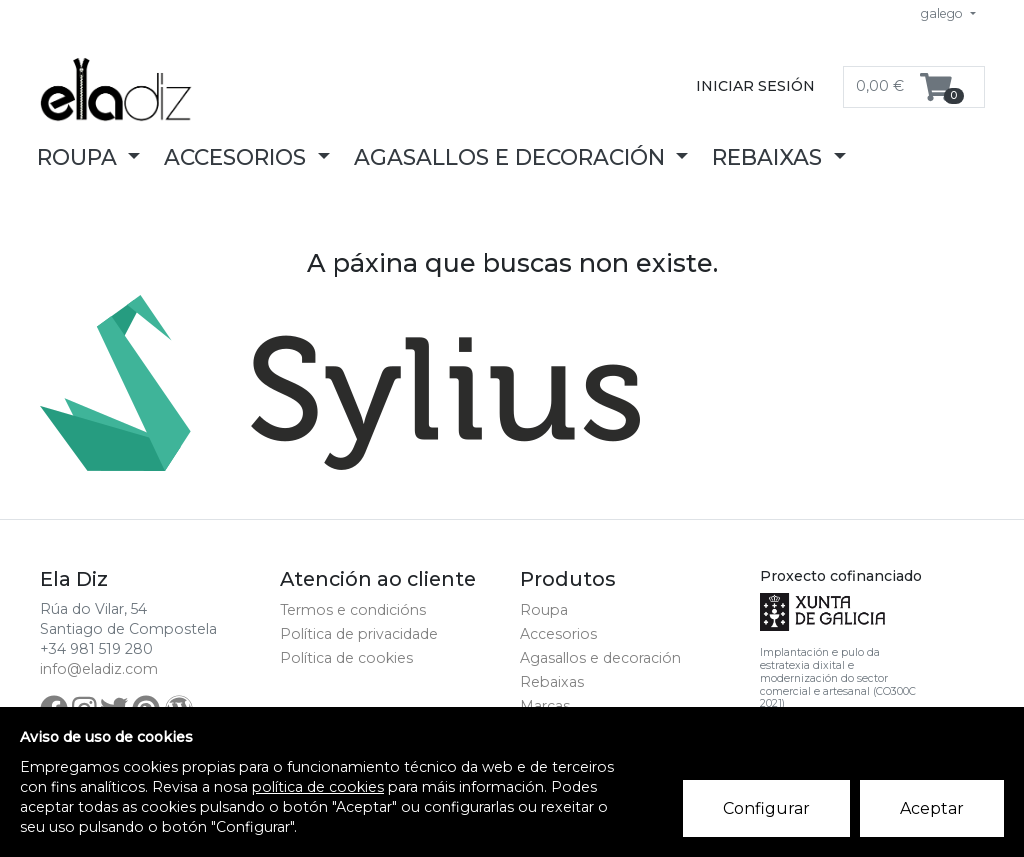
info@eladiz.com (99, 669)
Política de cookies (346, 658)
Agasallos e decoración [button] (512, 157)
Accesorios (558, 634)
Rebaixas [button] (770, 157)
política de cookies (318, 787)
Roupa (544, 610)
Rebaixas (552, 682)
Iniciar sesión (755, 86)
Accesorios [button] (238, 157)
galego (943, 13)
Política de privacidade (359, 634)
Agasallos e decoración (600, 658)
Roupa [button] (80, 157)
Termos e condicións (353, 610)
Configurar (766, 808)
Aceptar (932, 808)
